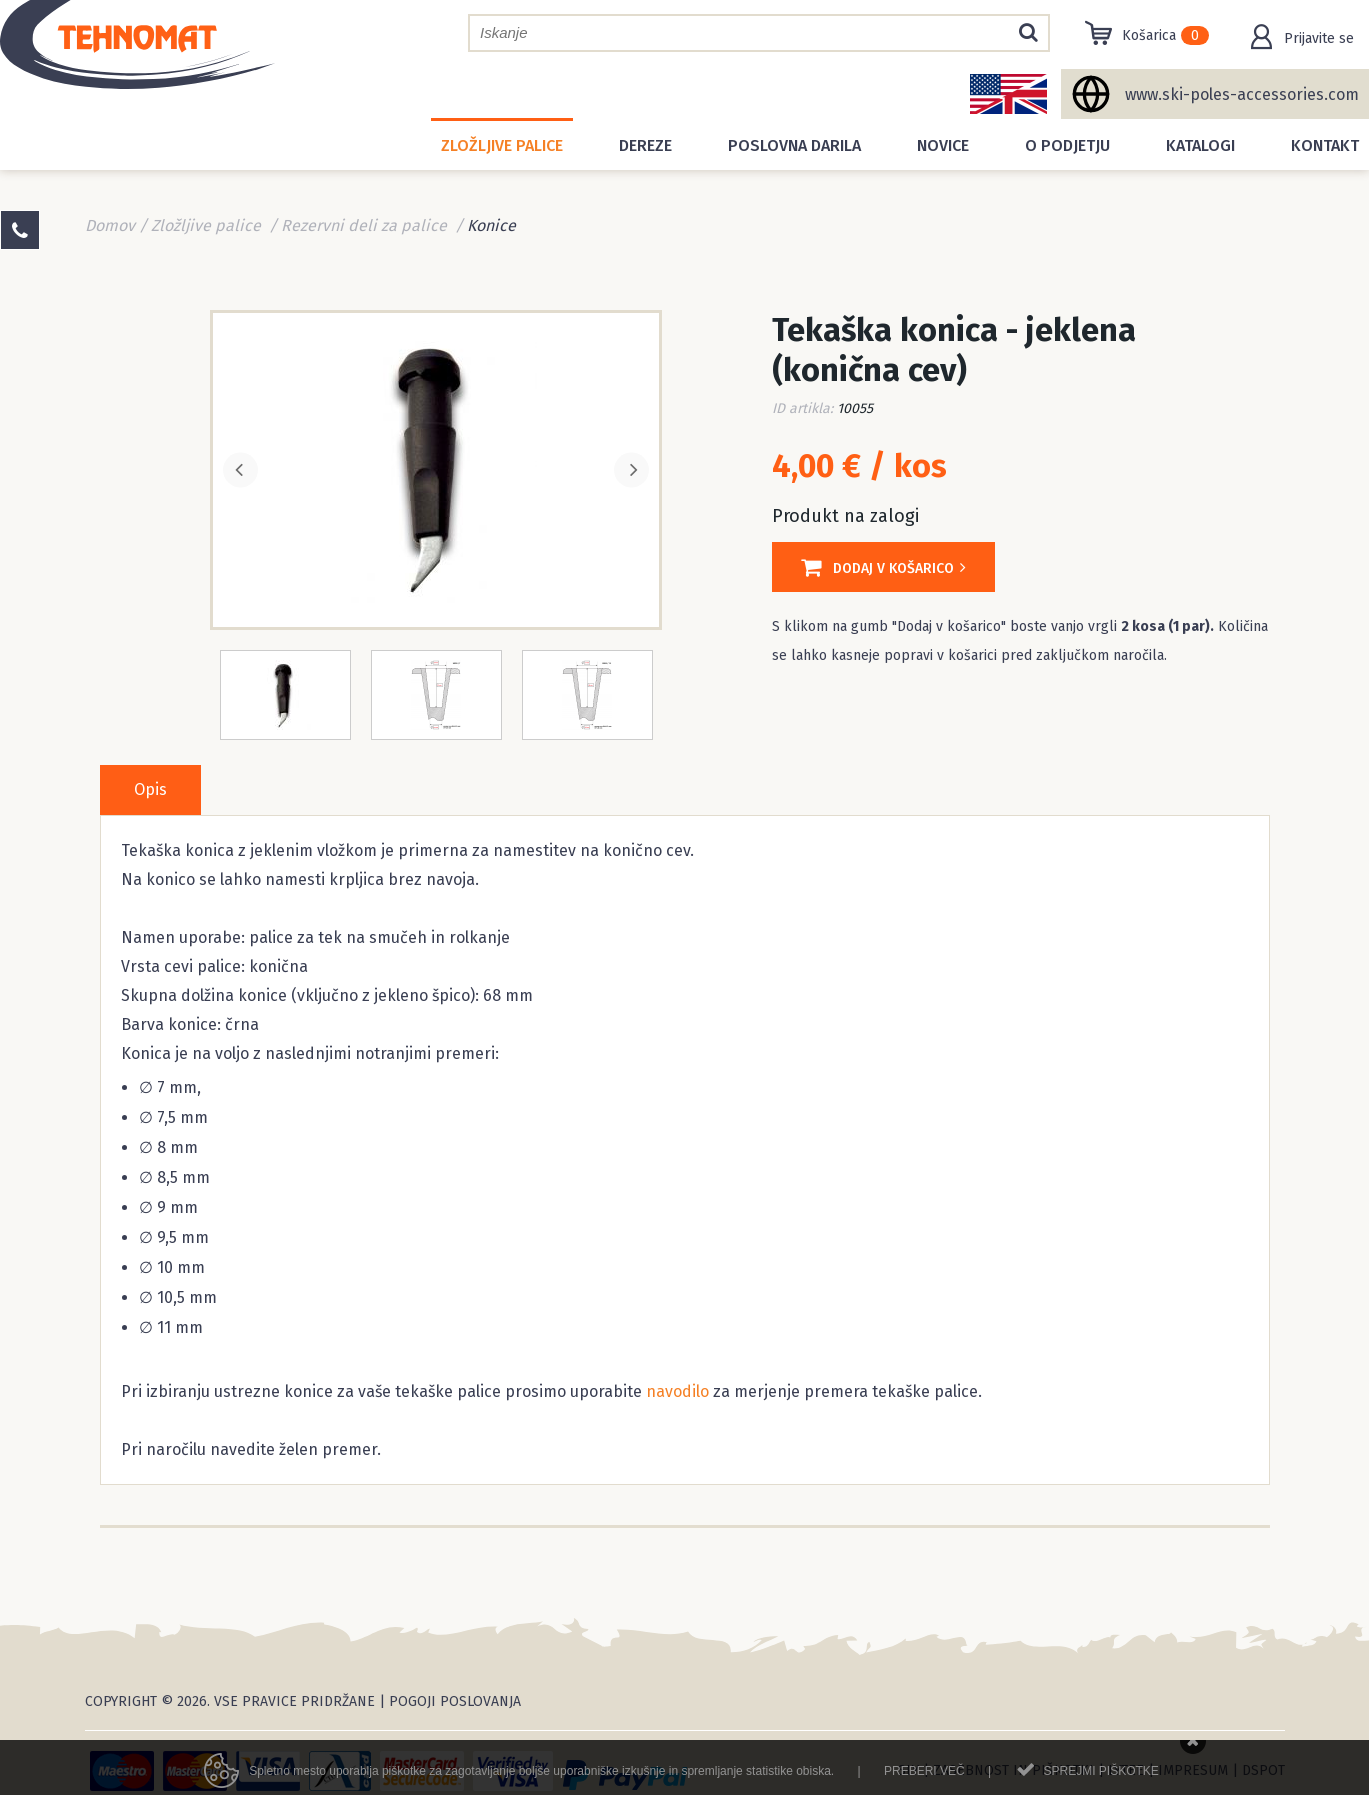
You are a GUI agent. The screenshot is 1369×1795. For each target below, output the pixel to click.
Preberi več (924, 1782)
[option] (436, 468)
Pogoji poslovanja (455, 1701)
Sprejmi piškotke (1100, 1782)
